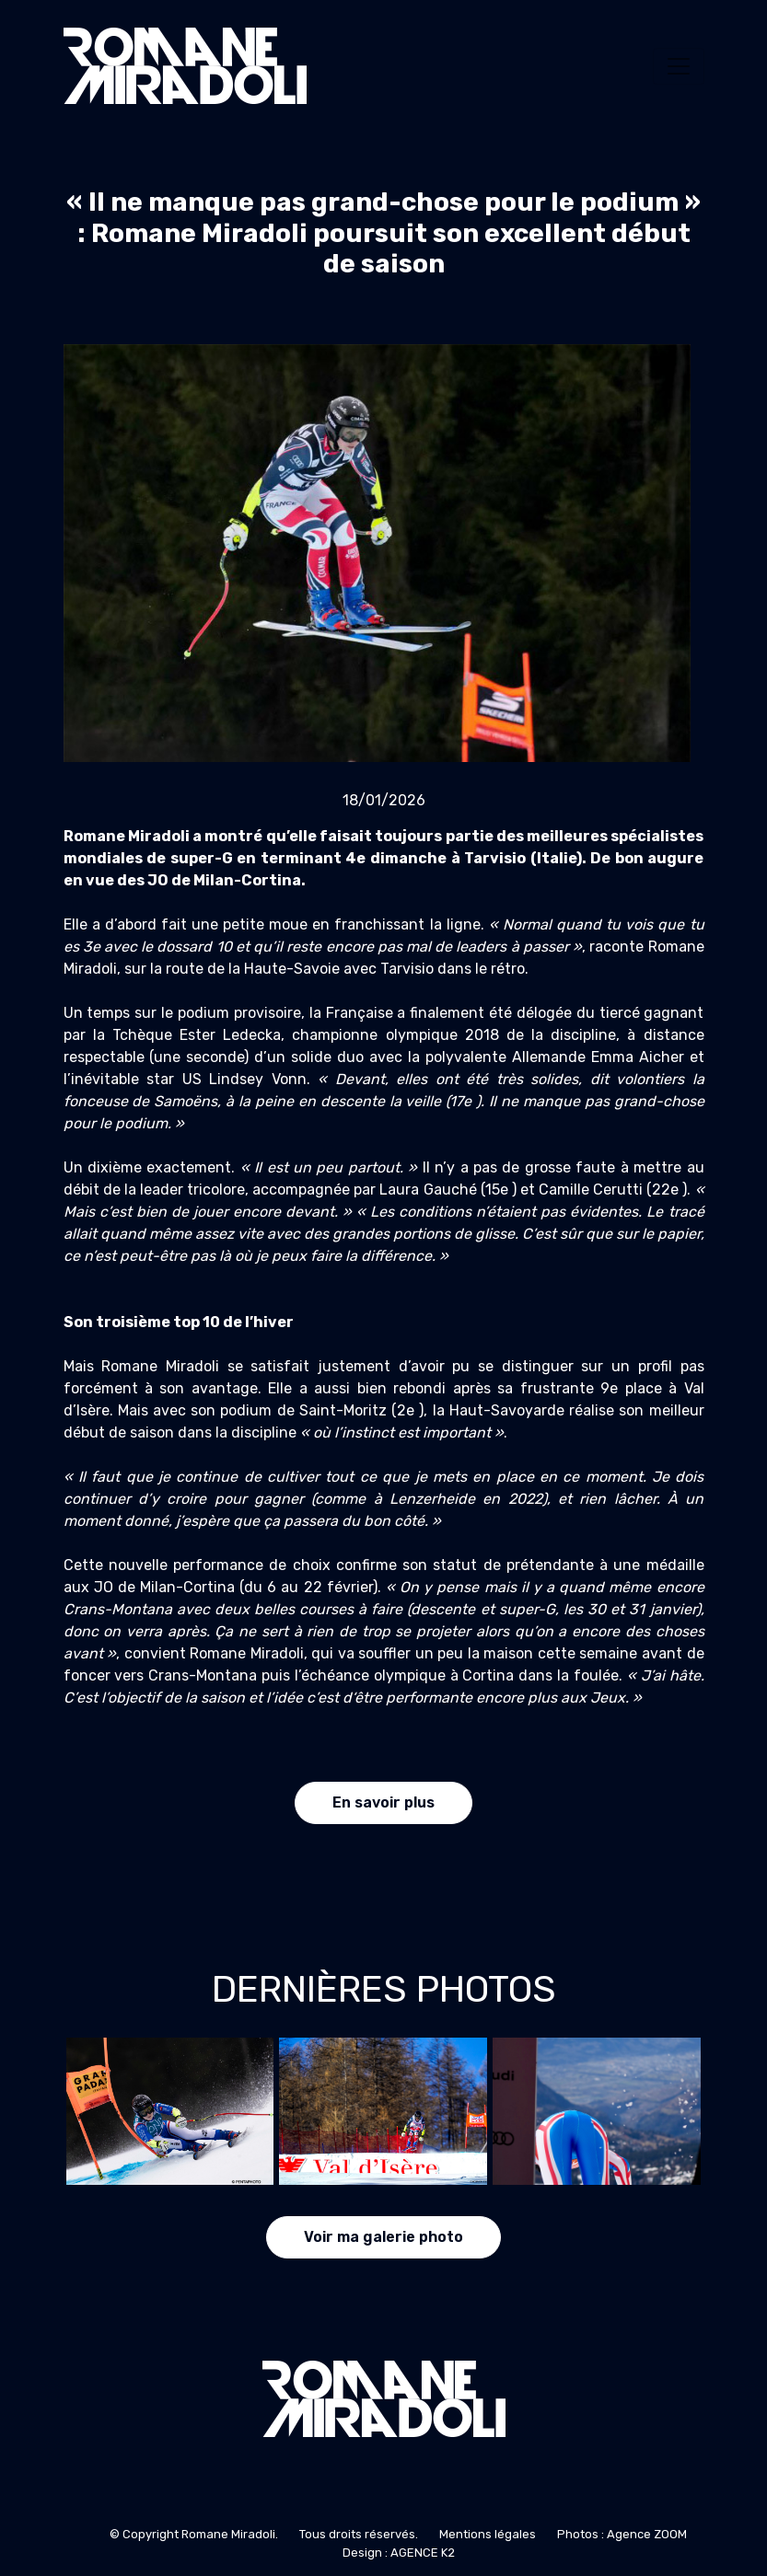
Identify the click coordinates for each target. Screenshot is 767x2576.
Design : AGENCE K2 (399, 2552)
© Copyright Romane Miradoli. (194, 2534)
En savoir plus (383, 1802)
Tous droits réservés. (358, 2534)
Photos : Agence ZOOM (622, 2534)
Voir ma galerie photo (383, 2237)
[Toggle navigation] (678, 66)
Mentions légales (487, 2534)
